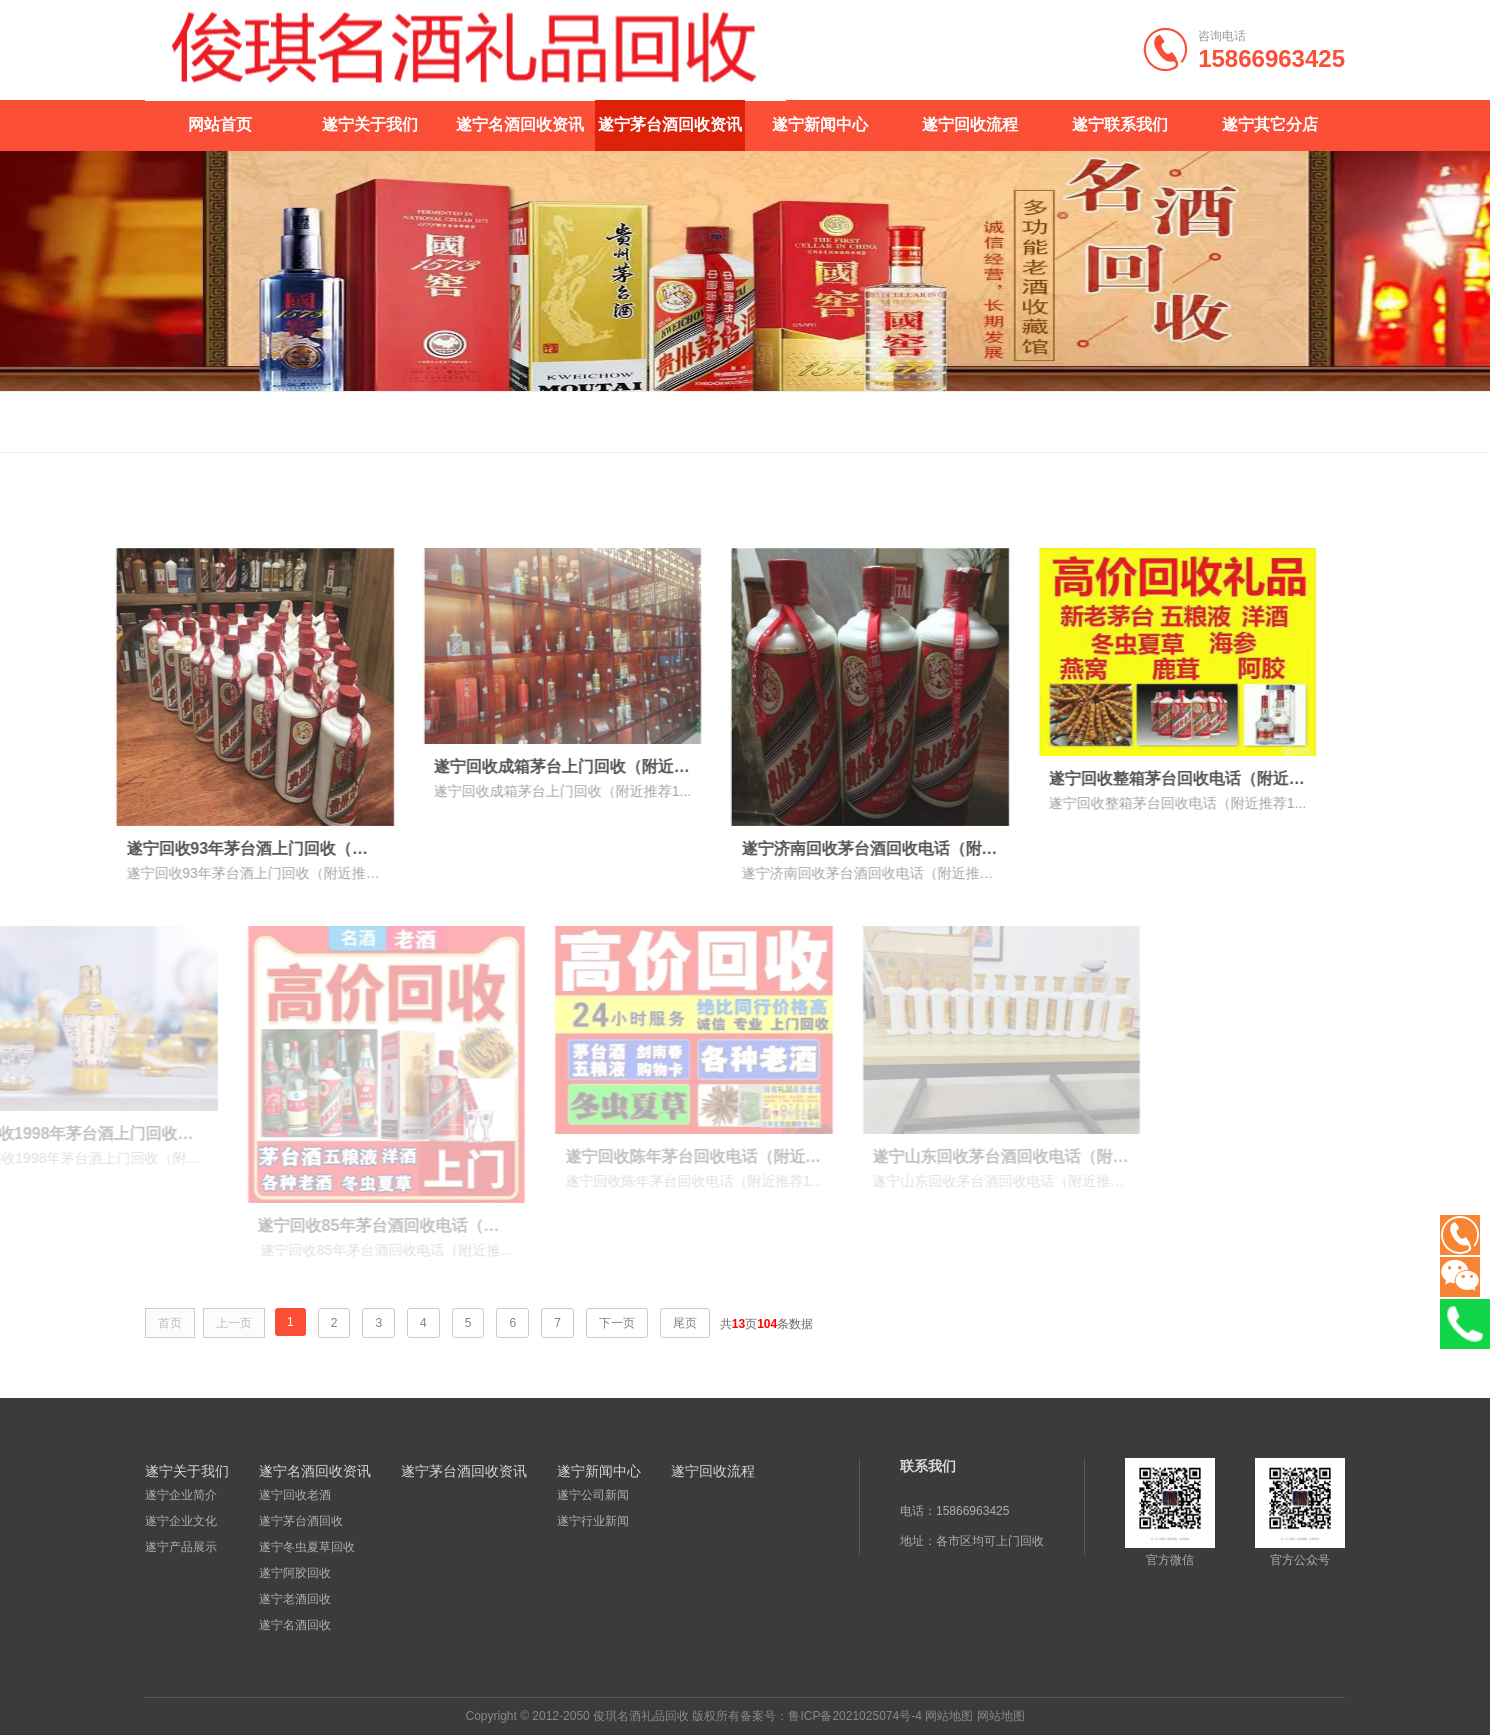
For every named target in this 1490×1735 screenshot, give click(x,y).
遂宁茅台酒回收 (301, 1521)
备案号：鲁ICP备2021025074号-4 (830, 1716)
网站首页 (220, 124)
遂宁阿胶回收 (295, 1573)
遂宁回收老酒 (295, 1495)
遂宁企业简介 (181, 1495)
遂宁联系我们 (1120, 124)
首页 (1272, 422)
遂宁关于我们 (370, 124)
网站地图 (949, 1716)
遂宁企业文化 (181, 1521)
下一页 (617, 1323)
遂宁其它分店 (1270, 124)
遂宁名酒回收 (295, 1625)
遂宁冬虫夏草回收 (307, 1547)
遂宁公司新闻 (593, 1495)
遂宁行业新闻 (593, 1521)
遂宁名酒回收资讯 (520, 124)
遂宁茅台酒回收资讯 (670, 124)
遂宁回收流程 (970, 124)
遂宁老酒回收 (295, 1599)
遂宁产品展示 (181, 1547)
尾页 (685, 1323)
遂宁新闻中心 (820, 124)
